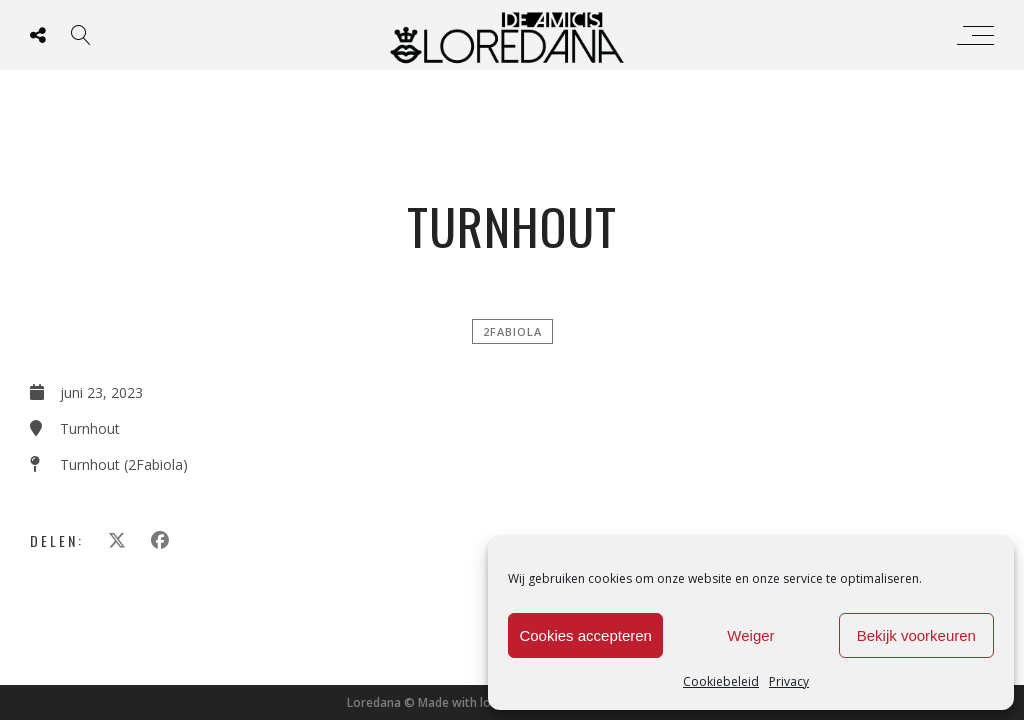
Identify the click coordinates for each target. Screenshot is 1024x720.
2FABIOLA (512, 331)
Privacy (789, 681)
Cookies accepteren (585, 635)
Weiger (750, 635)
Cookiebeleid (721, 681)
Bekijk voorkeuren (916, 635)
